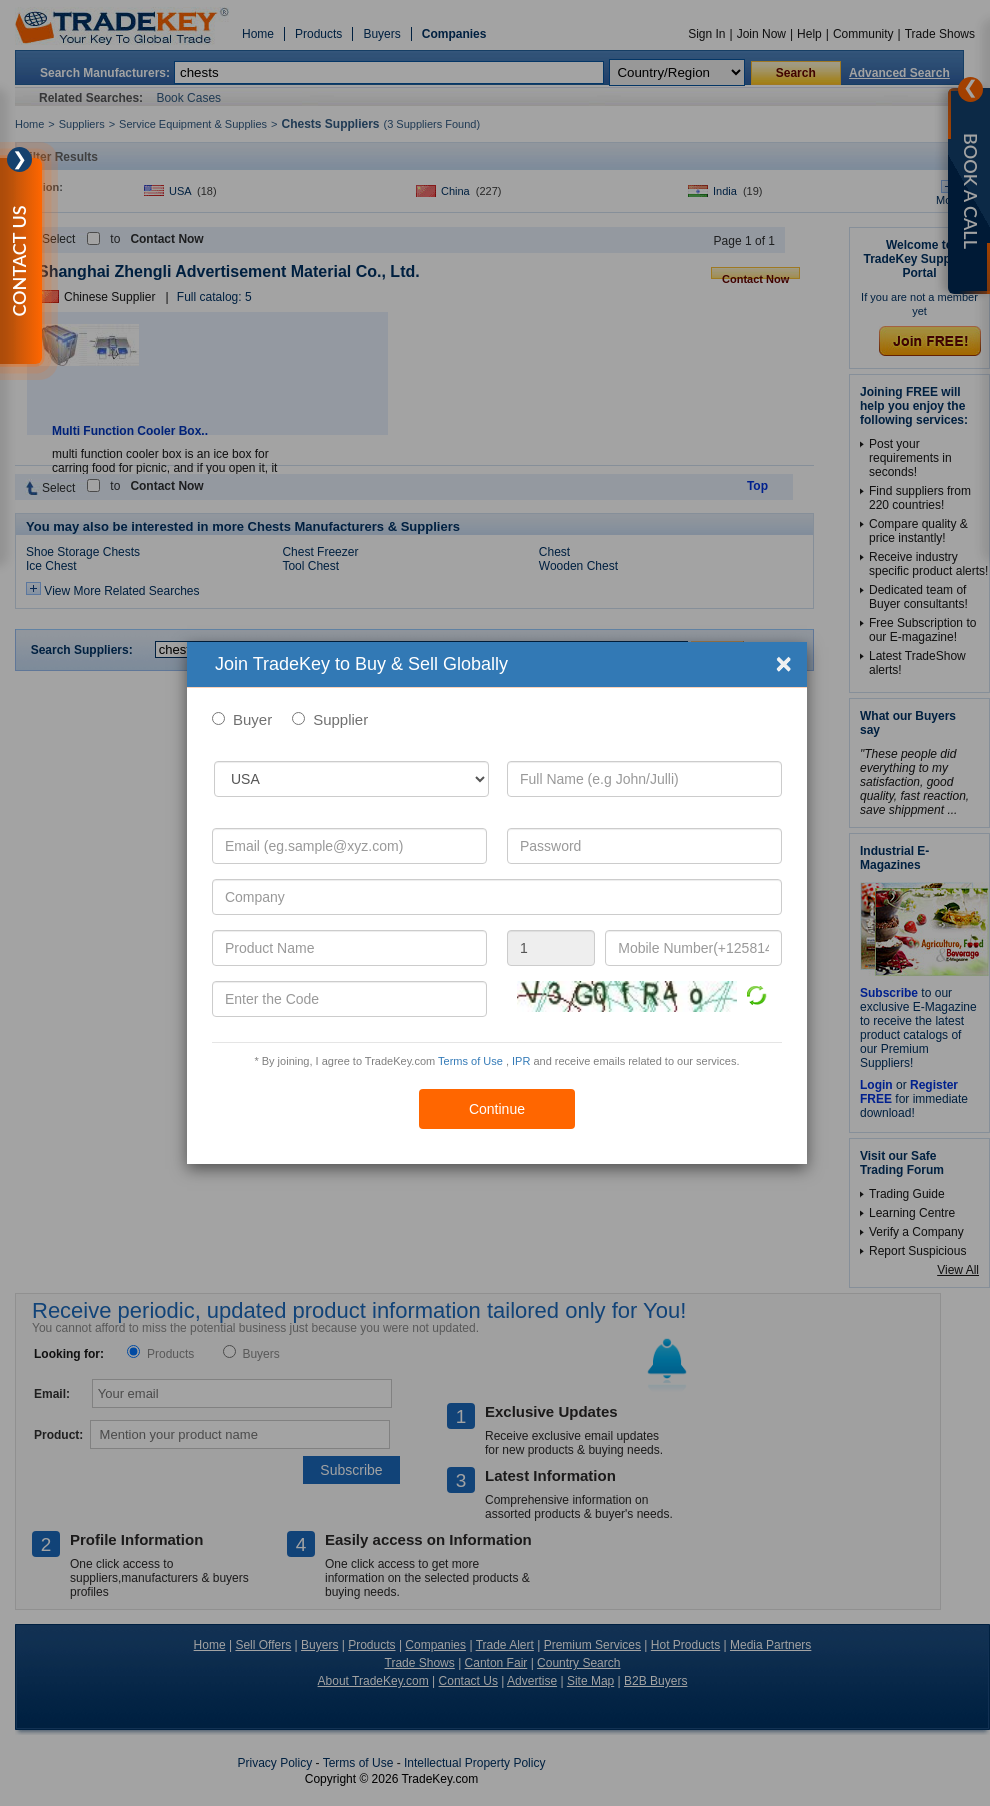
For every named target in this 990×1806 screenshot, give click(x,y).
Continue (497, 1109)
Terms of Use (470, 1061)
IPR (521, 1061)
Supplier (340, 719)
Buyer (252, 719)
